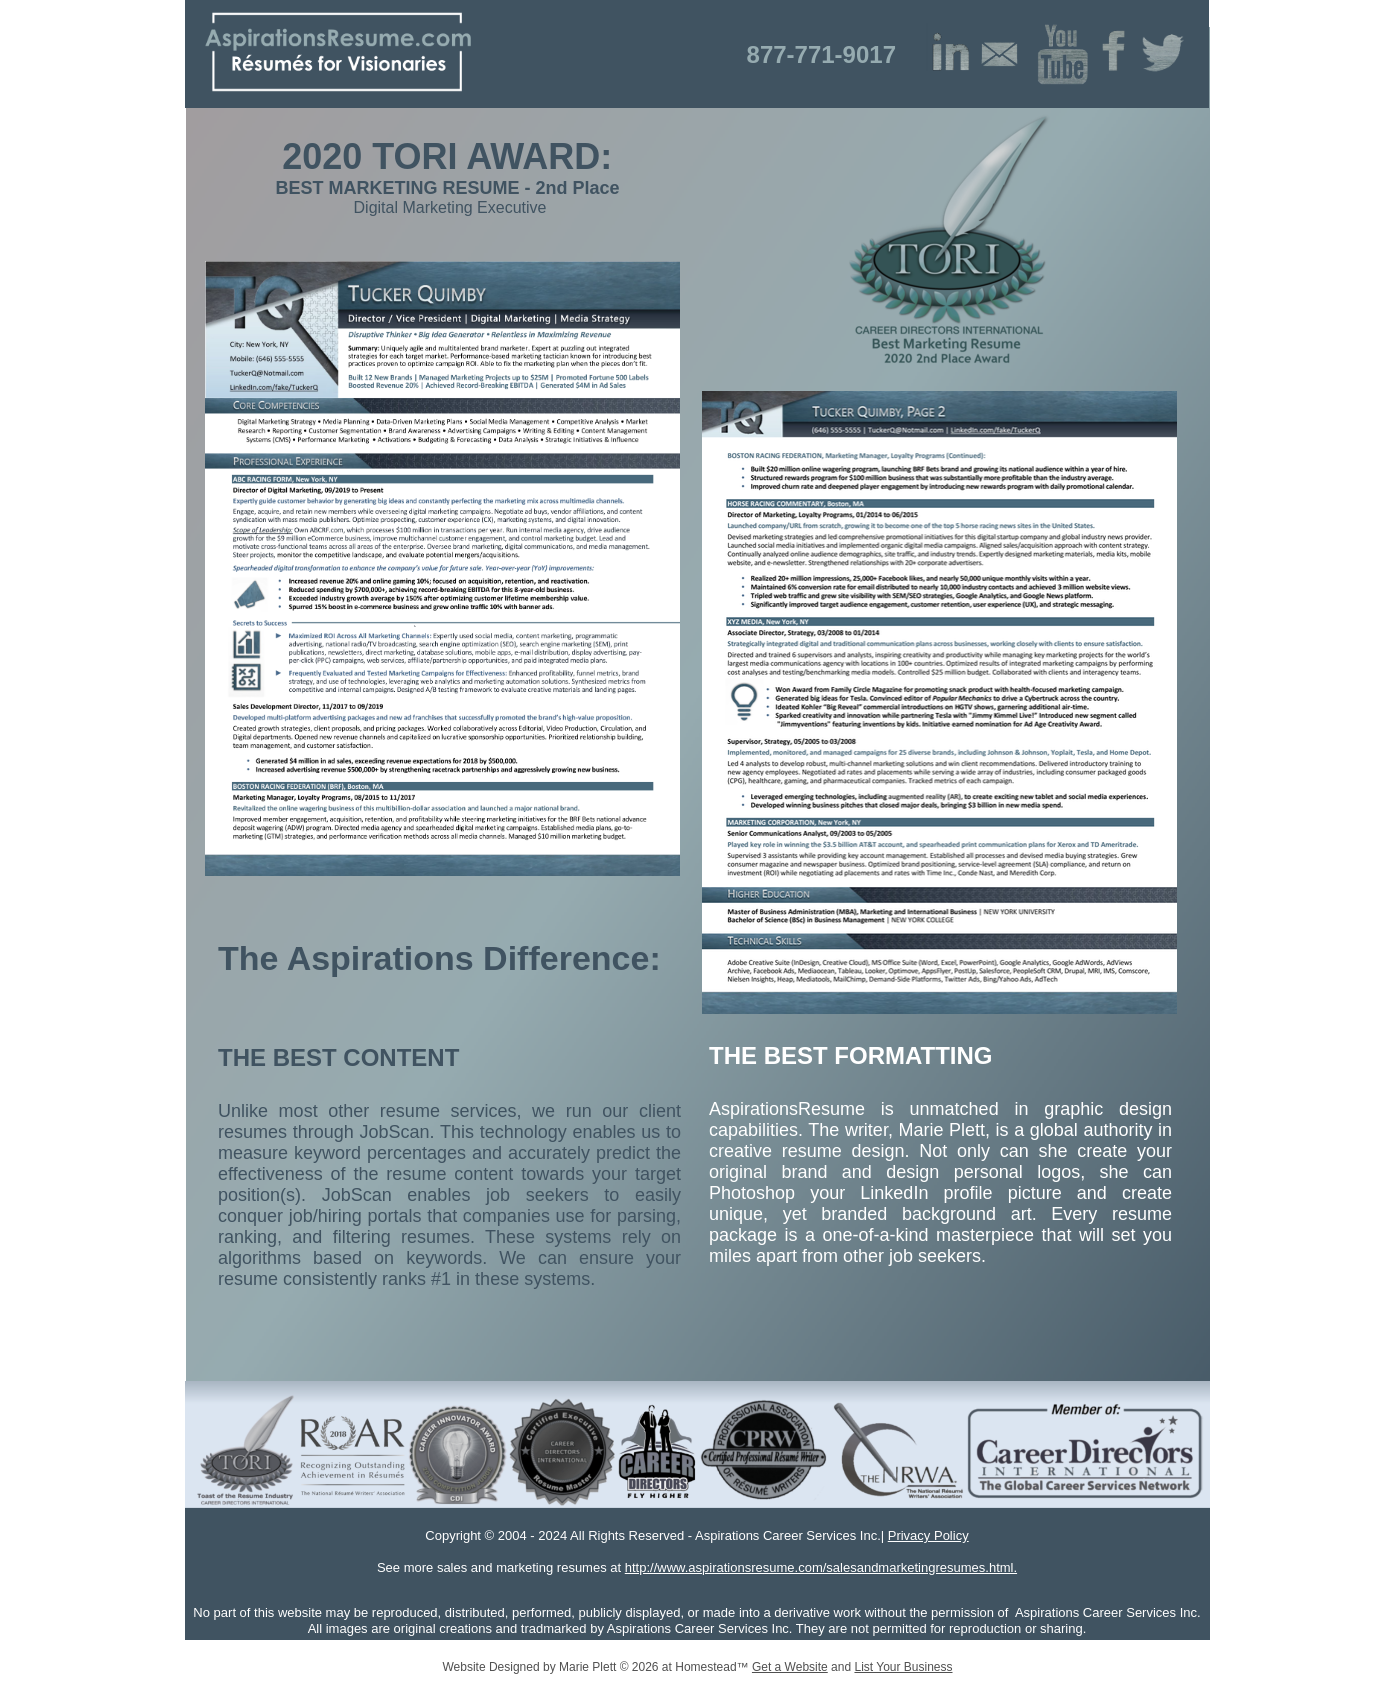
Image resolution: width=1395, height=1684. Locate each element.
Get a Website (790, 1667)
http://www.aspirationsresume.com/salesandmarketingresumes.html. (821, 1567)
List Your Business (903, 1667)
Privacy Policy (928, 1535)
